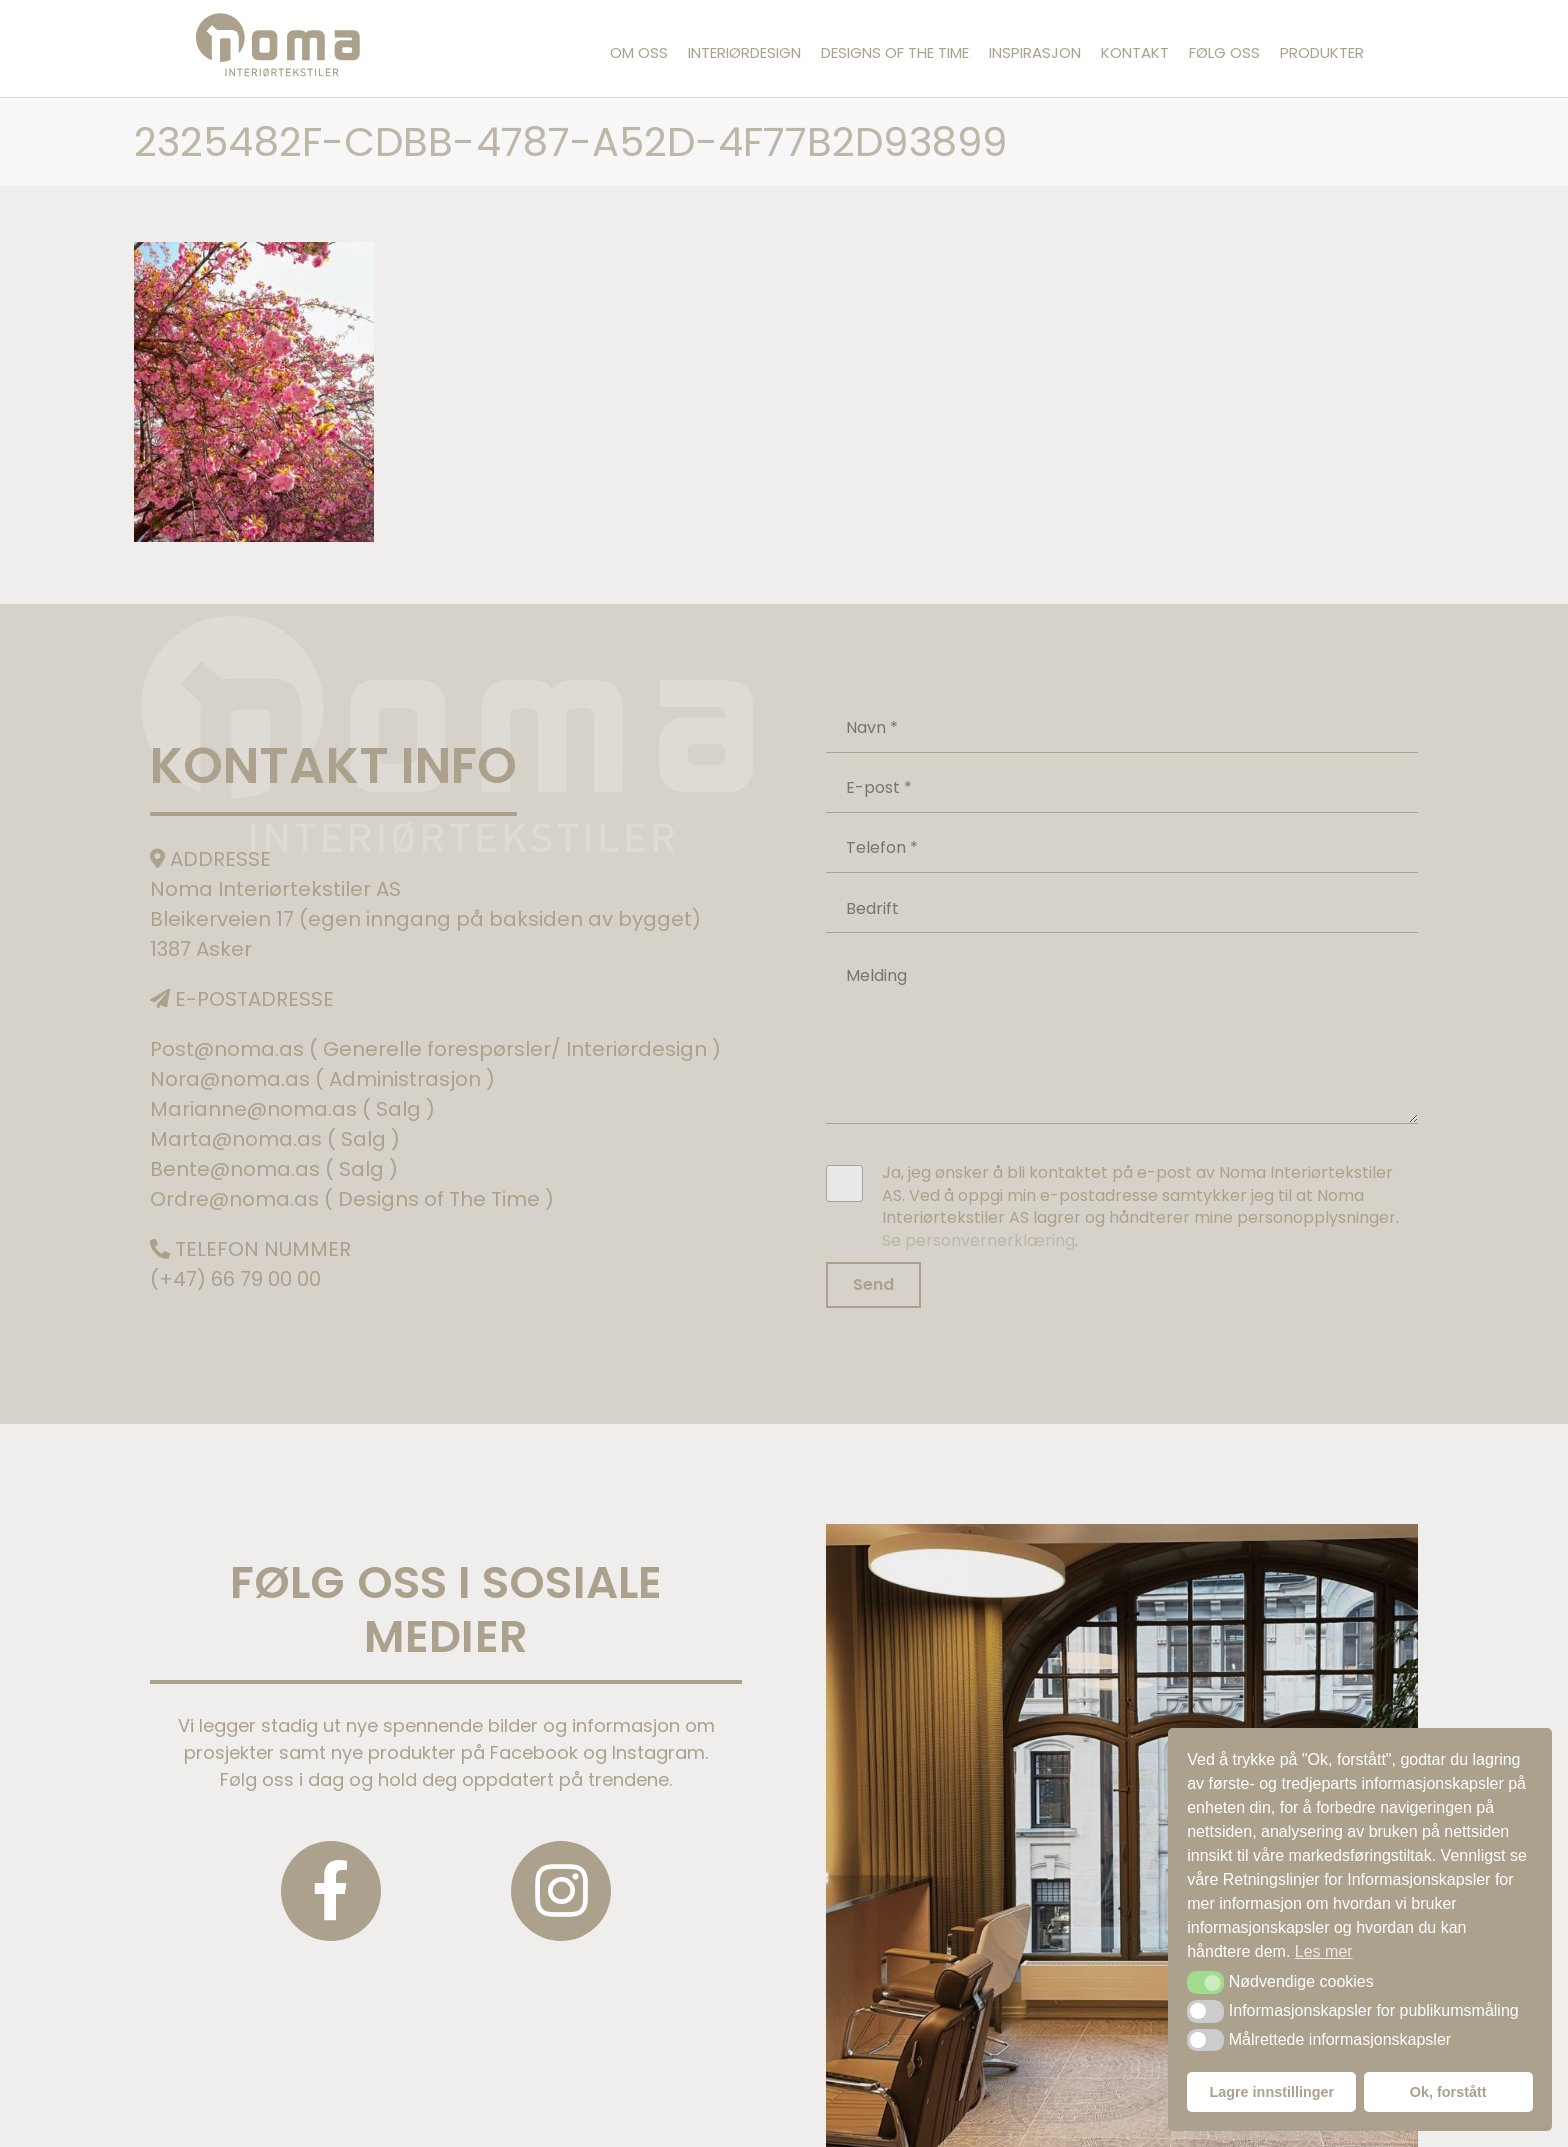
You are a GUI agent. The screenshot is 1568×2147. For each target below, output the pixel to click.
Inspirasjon (1035, 52)
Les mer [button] (1324, 1951)
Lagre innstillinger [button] (1271, 2092)
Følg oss (1224, 52)
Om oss (639, 52)
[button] (1205, 1982)
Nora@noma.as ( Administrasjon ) (322, 1079)
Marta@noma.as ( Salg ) (275, 1139)
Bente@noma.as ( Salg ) (274, 1169)
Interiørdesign (744, 52)
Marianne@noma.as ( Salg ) (292, 1109)
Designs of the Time (895, 52)
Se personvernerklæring (978, 1240)
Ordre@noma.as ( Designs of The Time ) (352, 1199)
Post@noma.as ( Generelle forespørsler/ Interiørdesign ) (435, 1049)
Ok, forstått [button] (1448, 2092)
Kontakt (1135, 52)
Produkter (1322, 52)
